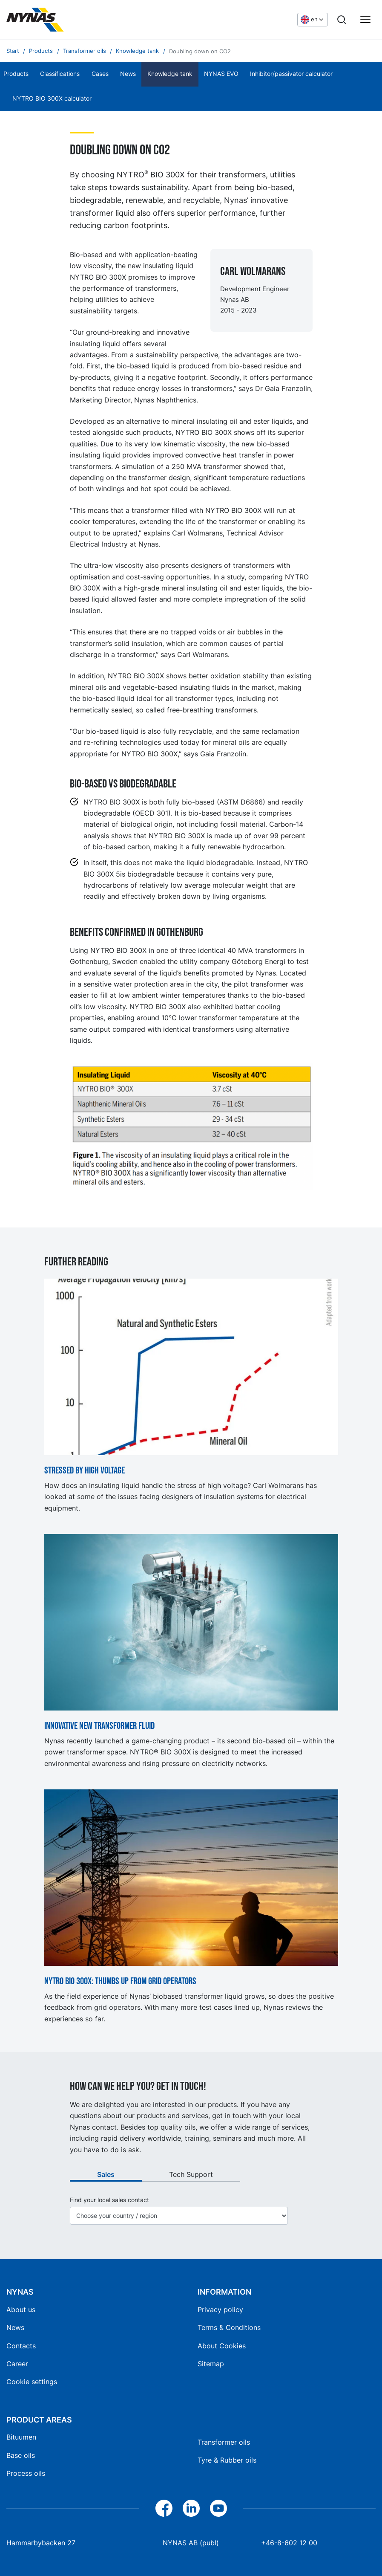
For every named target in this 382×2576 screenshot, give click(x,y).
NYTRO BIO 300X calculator (52, 98)
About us (20, 2309)
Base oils (20, 2455)
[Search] (341, 19)
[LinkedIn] (191, 2508)
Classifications (60, 73)
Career (17, 2363)
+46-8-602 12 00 (289, 2542)
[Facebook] (163, 2508)
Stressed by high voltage (84, 1470)
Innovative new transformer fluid (99, 1726)
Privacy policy (220, 2309)
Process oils (25, 2473)
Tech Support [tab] (191, 2174)
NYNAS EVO (221, 73)
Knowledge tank (169, 73)
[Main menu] (365, 19)
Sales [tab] (106, 2174)
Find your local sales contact (109, 2200)
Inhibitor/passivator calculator (291, 73)
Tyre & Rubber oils (227, 2460)
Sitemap (211, 2363)
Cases (100, 73)
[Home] (70, 20)
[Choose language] (312, 19)
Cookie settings (31, 2381)
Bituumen (21, 2437)
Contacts (21, 2346)
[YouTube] (218, 2508)
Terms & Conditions (229, 2327)
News (128, 73)
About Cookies (222, 2346)
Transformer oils (224, 2442)
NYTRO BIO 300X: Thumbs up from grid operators (120, 1981)
